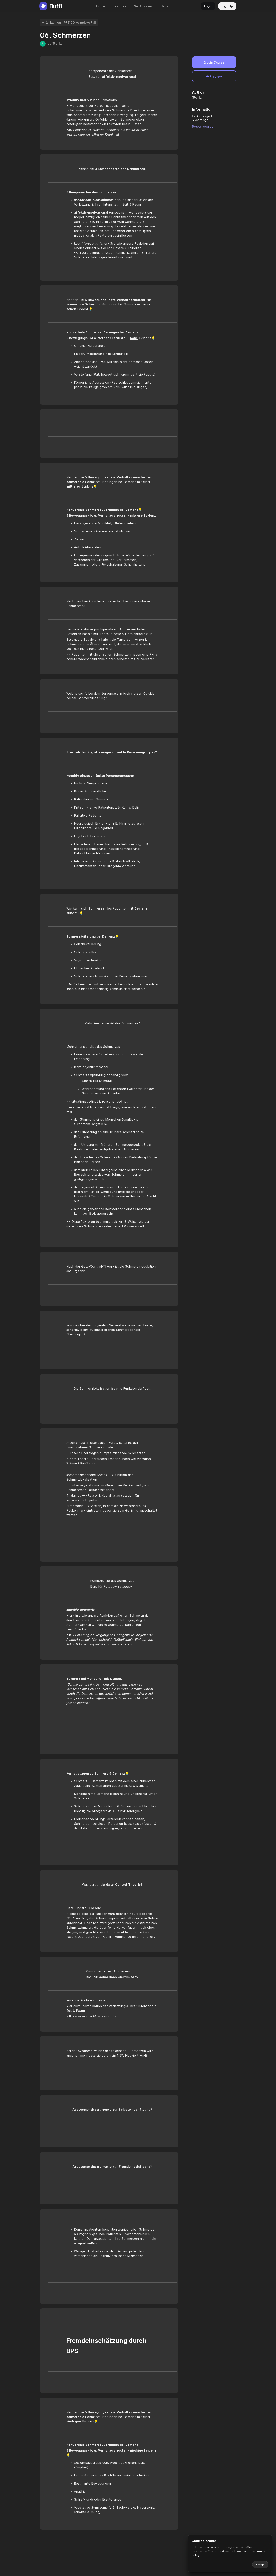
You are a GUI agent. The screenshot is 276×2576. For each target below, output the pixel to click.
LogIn (208, 6)
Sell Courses (143, 6)
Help (164, 6)
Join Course (214, 62)
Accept (260, 2564)
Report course (202, 126)
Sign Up (227, 6)
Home (100, 6)
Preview (214, 76)
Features (119, 6)
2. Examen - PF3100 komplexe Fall (69, 22)
